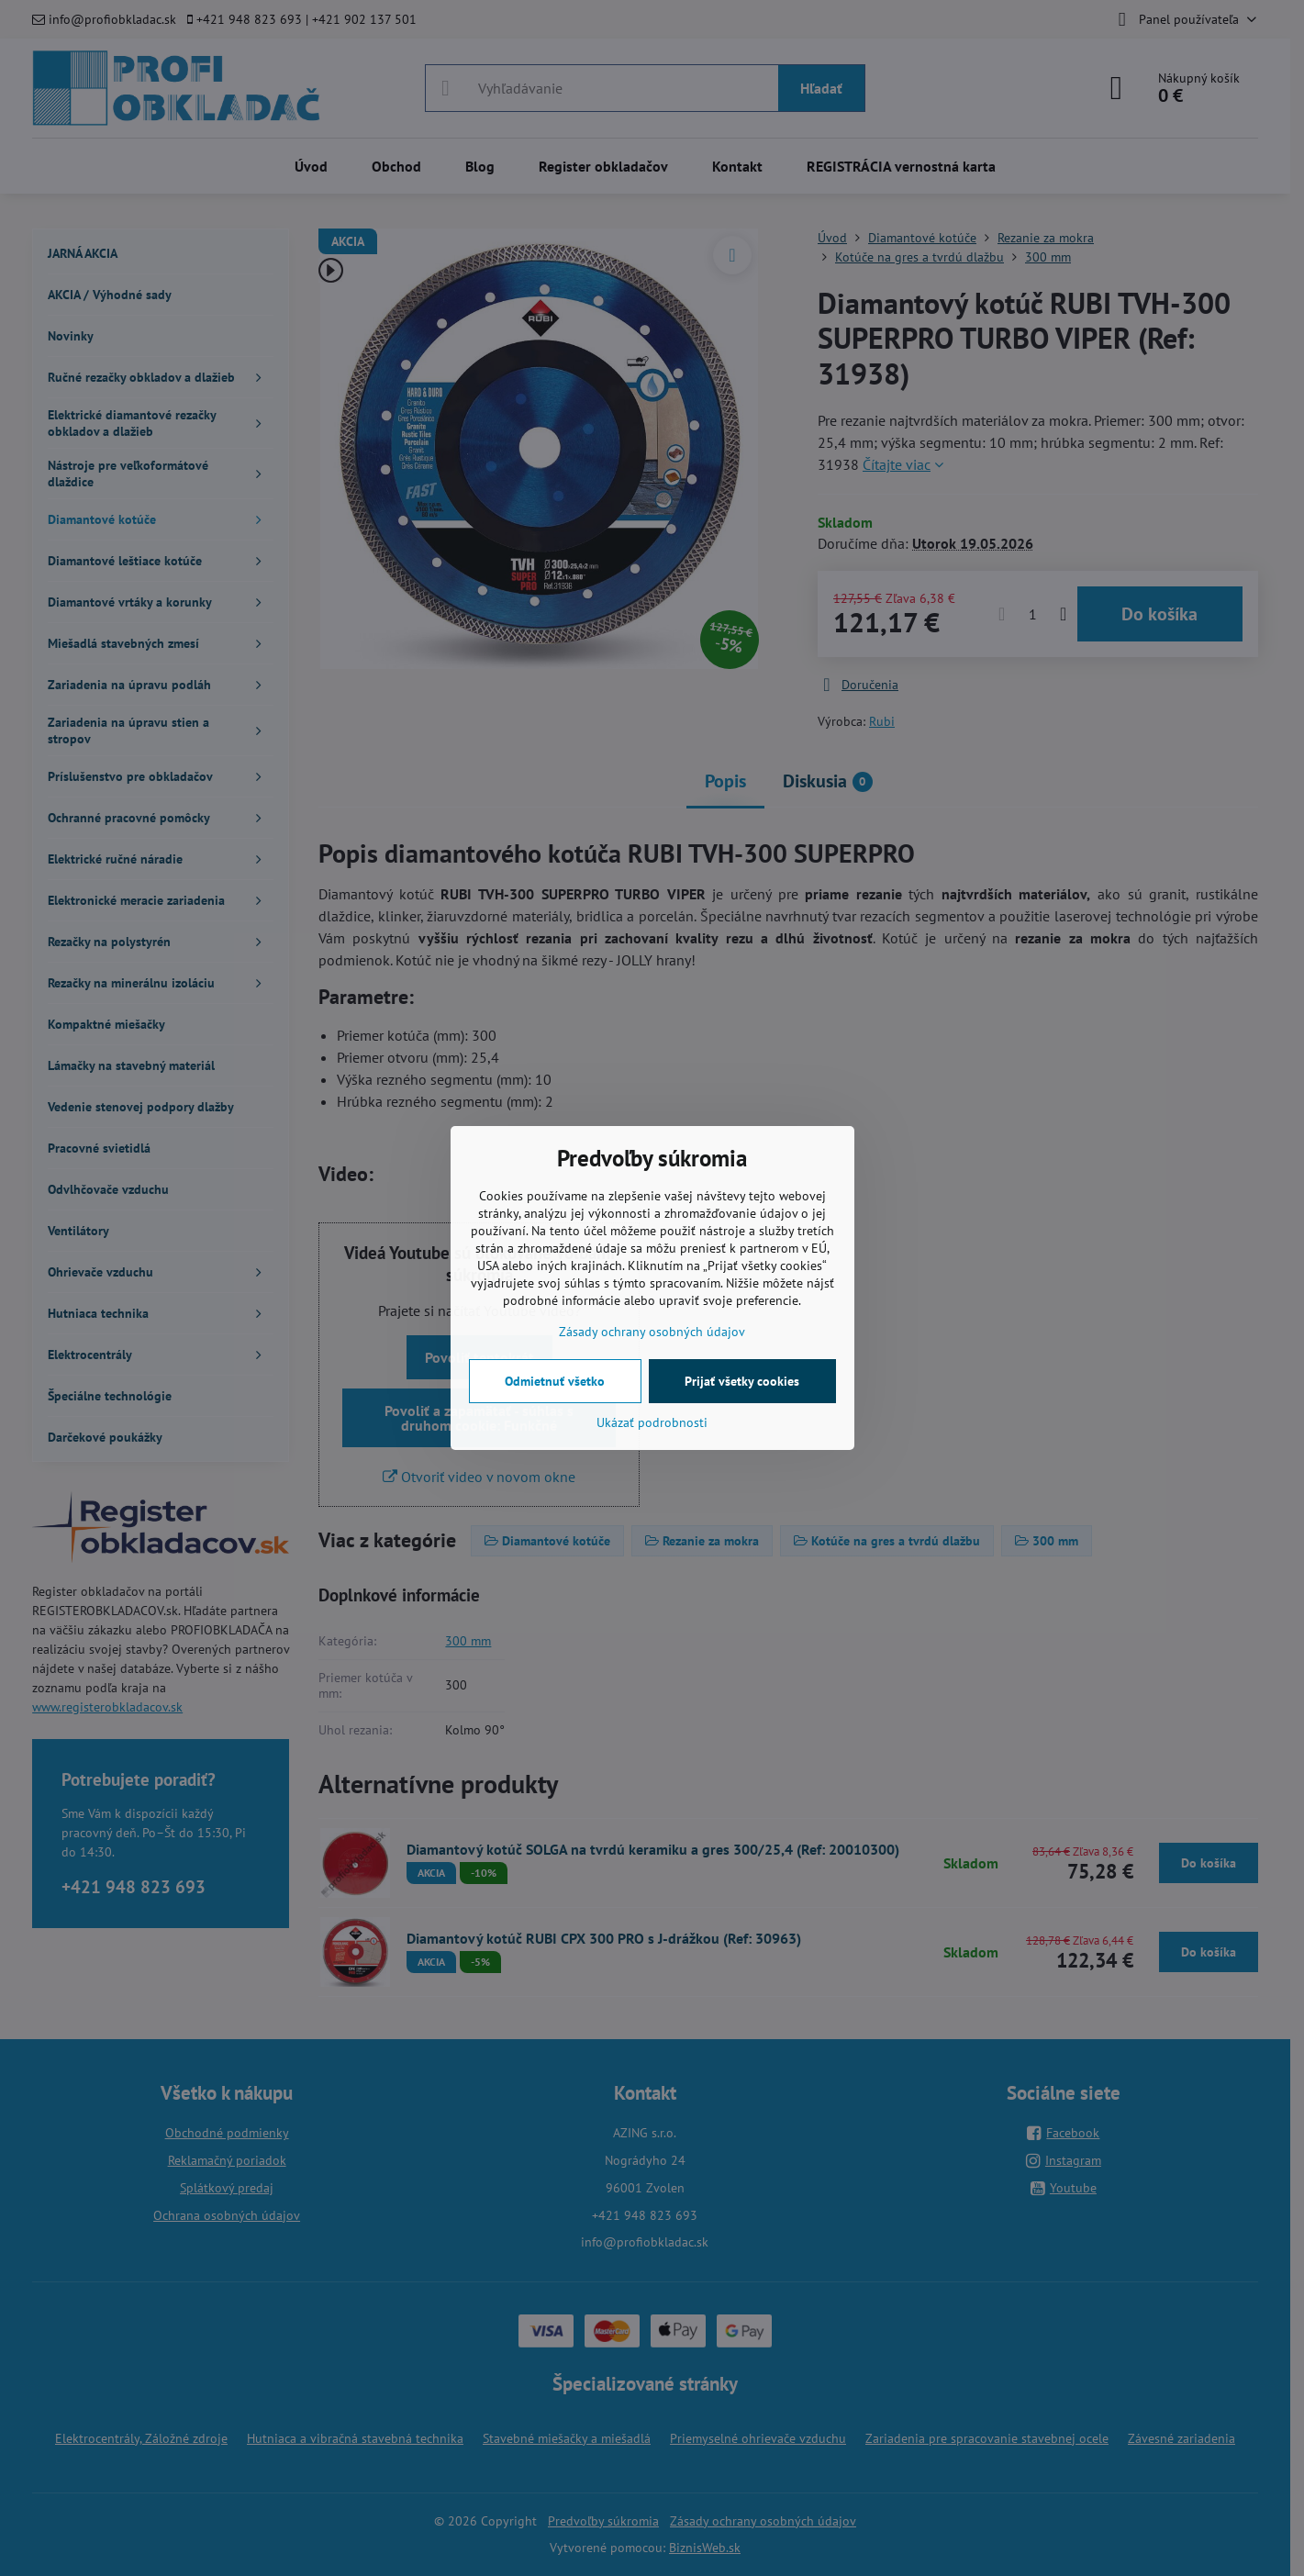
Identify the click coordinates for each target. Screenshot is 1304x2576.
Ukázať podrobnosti (652, 1422)
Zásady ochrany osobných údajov (652, 1331)
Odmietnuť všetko (555, 1381)
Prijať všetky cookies (742, 1381)
